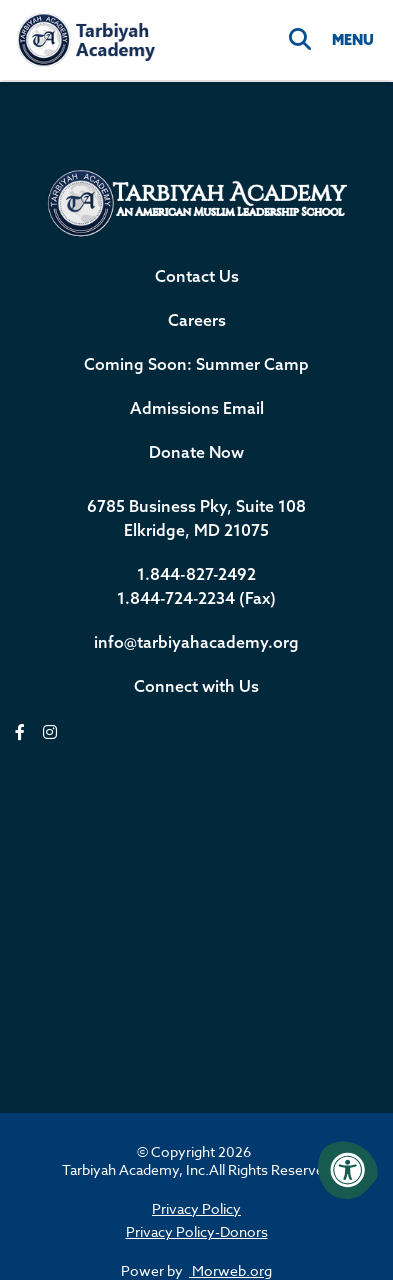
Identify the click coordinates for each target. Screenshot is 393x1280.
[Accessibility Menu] (348, 1170)
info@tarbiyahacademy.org (196, 642)
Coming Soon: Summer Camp (196, 364)
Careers (197, 320)
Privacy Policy (196, 1208)
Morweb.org (230, 1270)
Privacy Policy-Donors (197, 1231)
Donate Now (196, 452)
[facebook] (20, 732)
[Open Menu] (352, 40)
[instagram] (50, 732)
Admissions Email (197, 408)
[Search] (300, 40)
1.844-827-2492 (196, 574)
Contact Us (197, 276)
